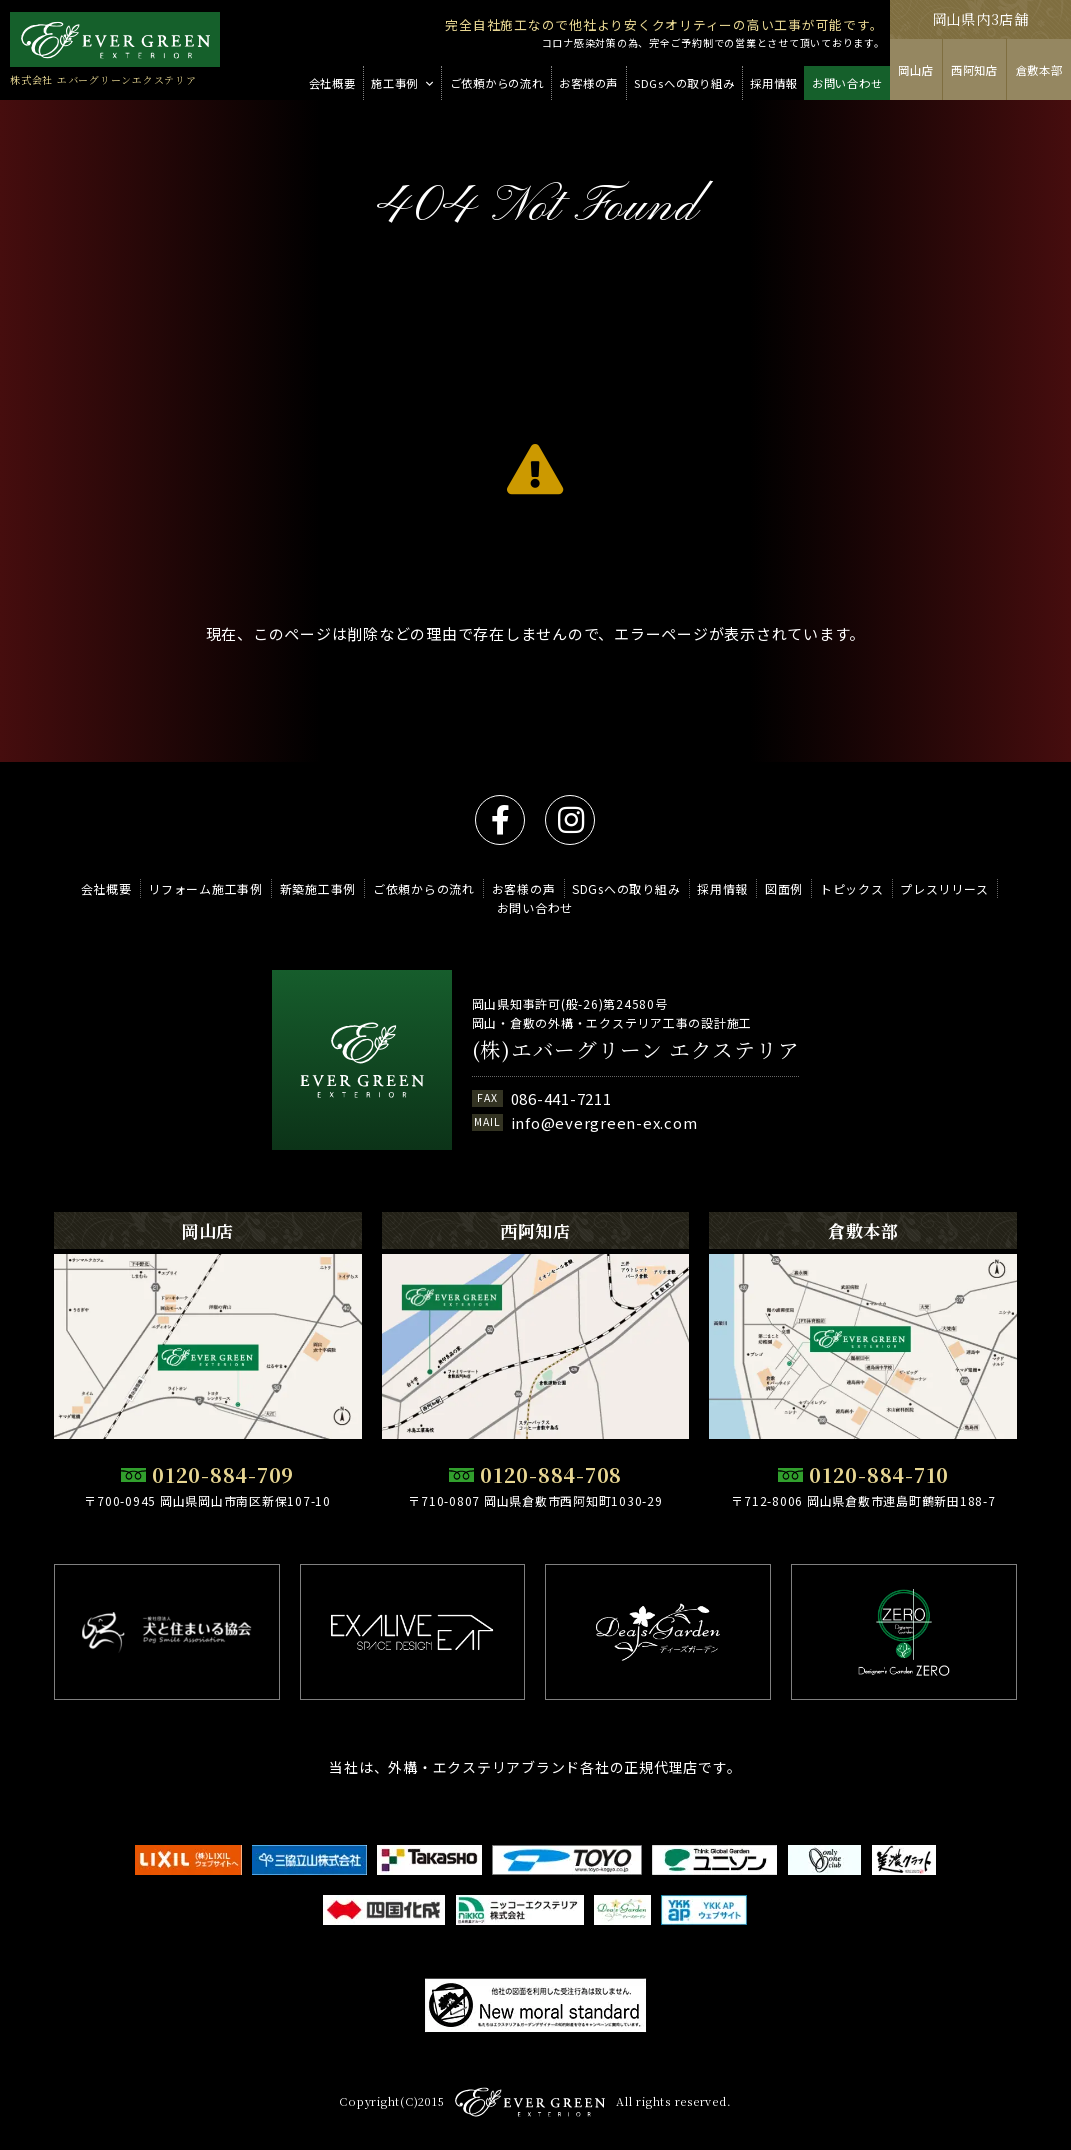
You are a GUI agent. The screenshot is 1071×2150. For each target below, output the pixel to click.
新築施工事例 (318, 888)
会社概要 (106, 888)
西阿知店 (974, 70)
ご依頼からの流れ (424, 888)
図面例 (784, 888)
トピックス (852, 888)
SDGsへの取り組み (626, 888)
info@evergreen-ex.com (604, 1122)
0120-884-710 (879, 1474)
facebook (500, 820)
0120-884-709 (223, 1474)
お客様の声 (524, 888)
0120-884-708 (551, 1474)
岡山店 (915, 70)
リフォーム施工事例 (205, 888)
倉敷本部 (1039, 70)
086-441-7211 (561, 1098)
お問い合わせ (535, 907)
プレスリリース (944, 888)
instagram (570, 820)
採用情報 (722, 888)
